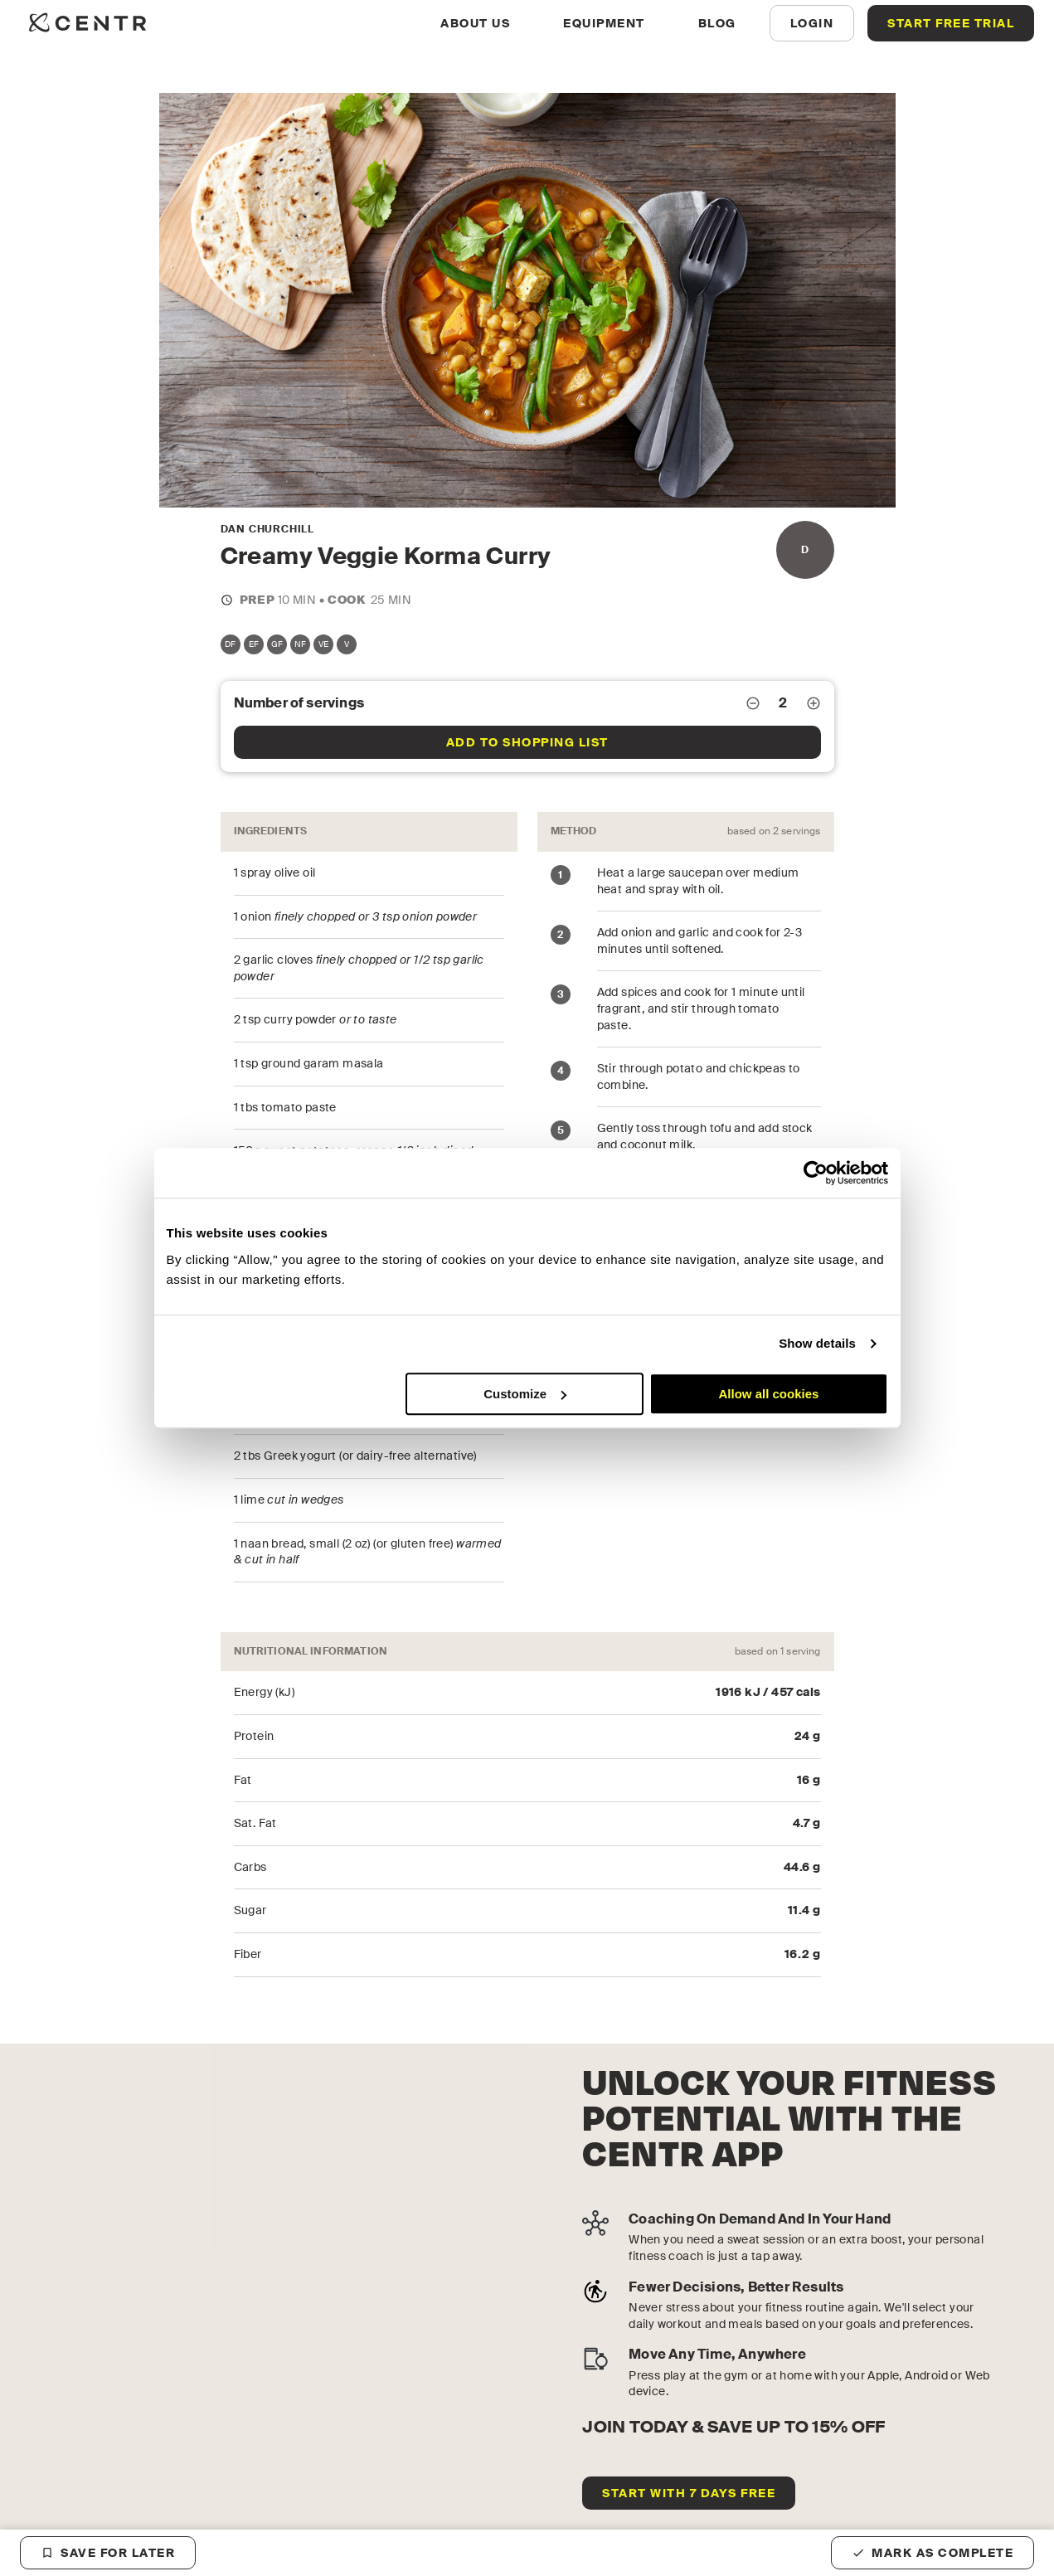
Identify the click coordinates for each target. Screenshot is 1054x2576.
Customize (524, 1394)
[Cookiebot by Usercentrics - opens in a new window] (815, 1172)
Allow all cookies (769, 1394)
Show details (817, 1343)
